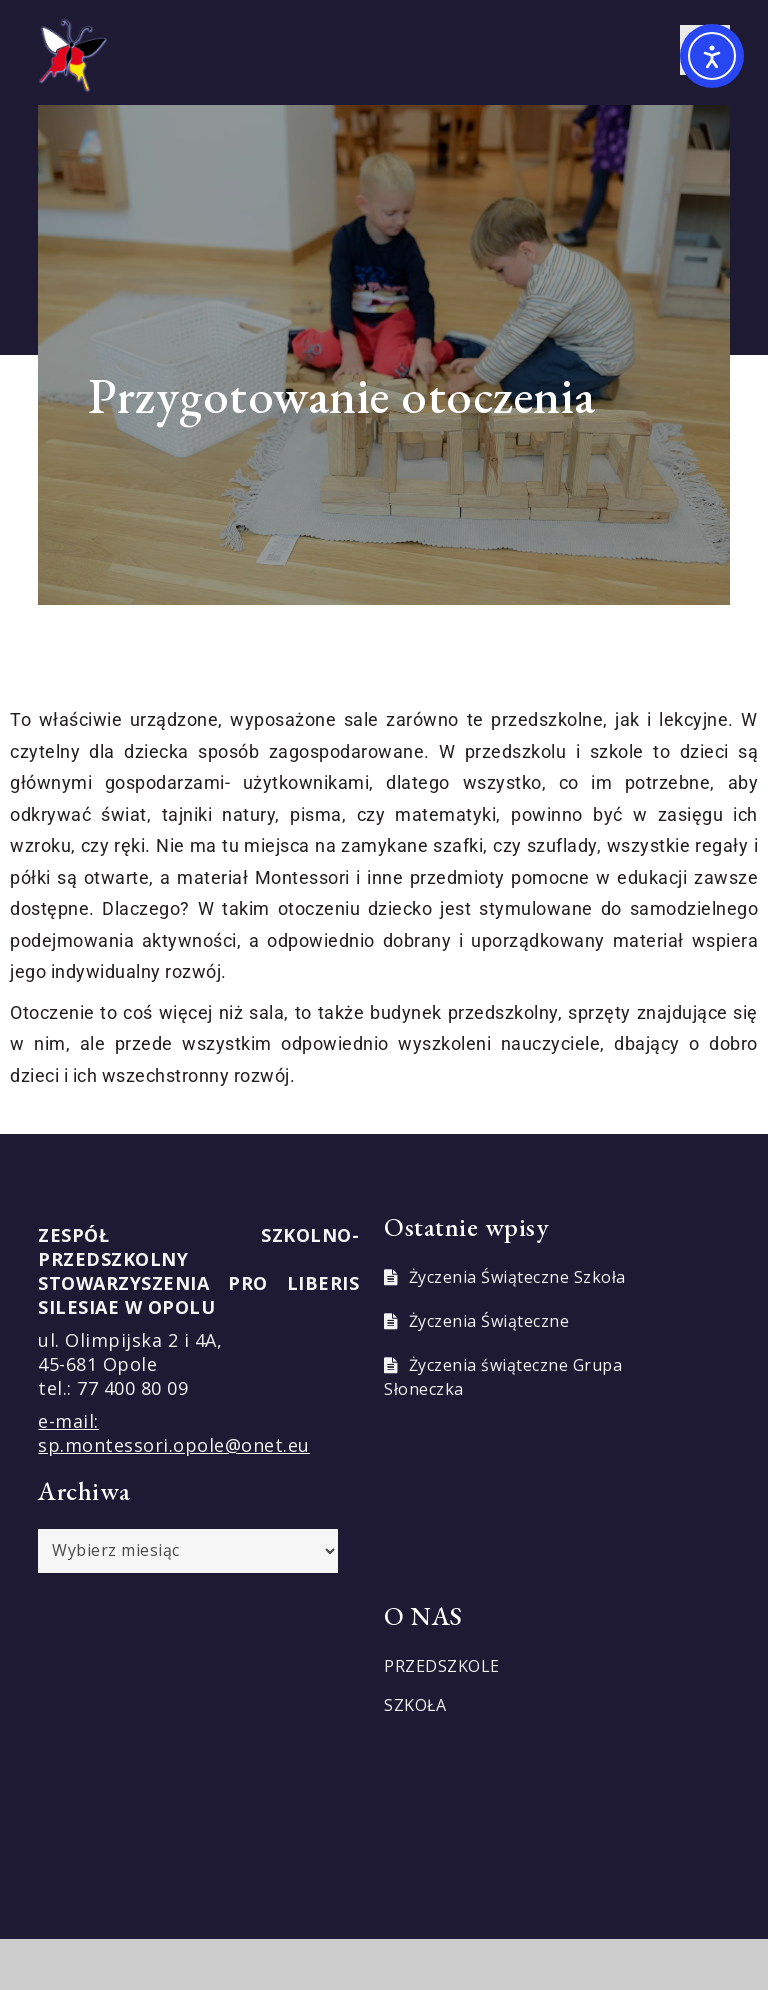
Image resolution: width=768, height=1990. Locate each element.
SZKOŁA (415, 1705)
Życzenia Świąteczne (489, 1321)
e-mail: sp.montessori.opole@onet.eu (174, 1433)
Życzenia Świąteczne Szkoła (517, 1277)
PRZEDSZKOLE (442, 1666)
